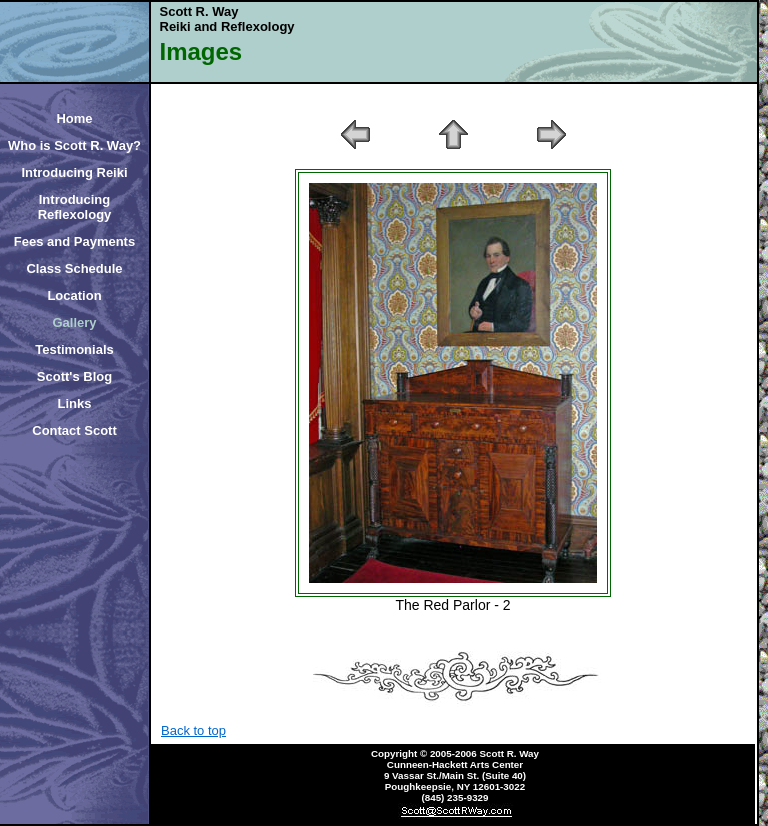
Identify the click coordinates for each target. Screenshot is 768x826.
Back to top (193, 730)
